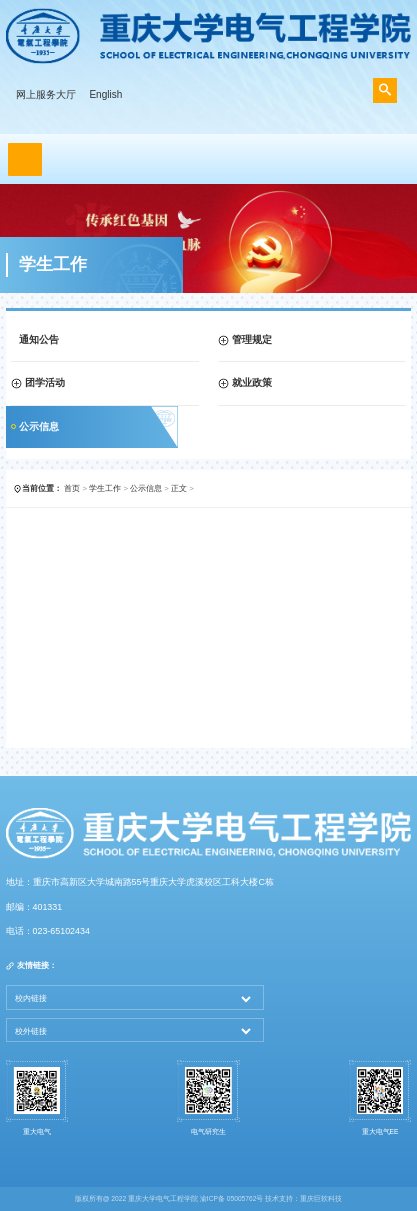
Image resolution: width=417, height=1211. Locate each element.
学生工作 (105, 488)
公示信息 (39, 426)
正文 (179, 488)
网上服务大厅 (46, 94)
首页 (72, 488)
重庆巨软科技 (321, 1198)
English (105, 94)
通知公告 (39, 339)
